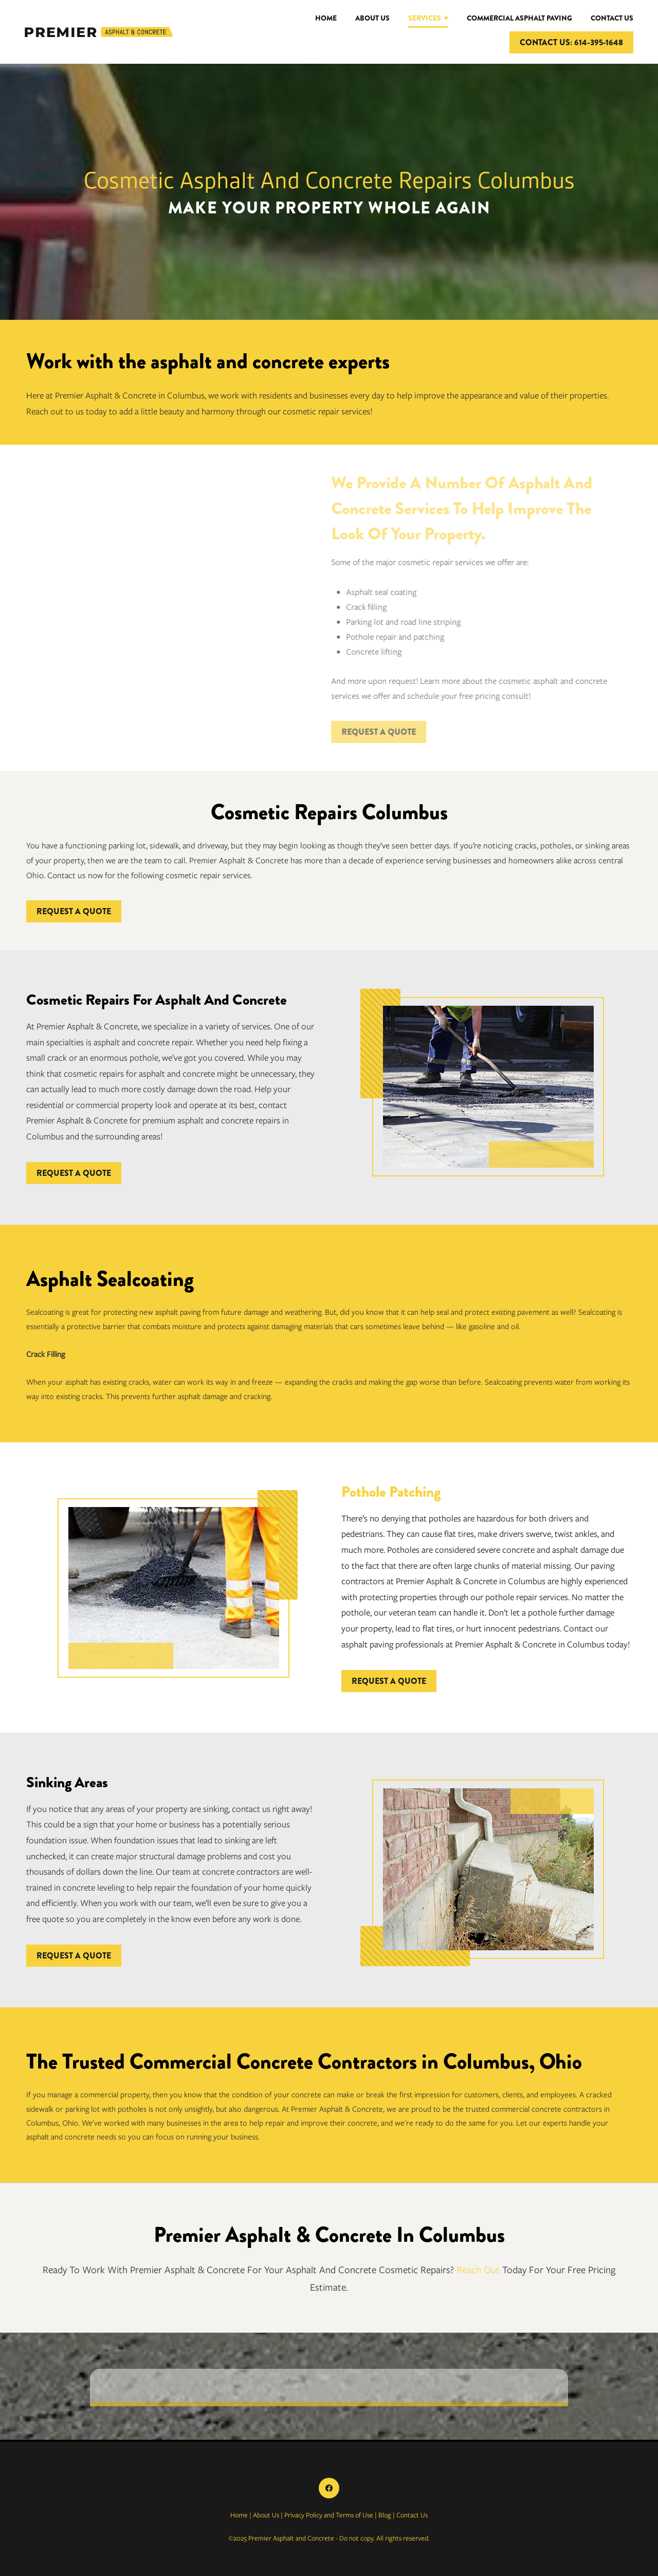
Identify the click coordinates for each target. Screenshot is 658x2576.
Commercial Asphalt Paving (519, 18)
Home (326, 18)
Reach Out (478, 2270)
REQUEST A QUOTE (369, 732)
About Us (372, 18)
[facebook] (329, 2488)
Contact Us (612, 18)
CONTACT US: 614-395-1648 (571, 42)
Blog (384, 2515)
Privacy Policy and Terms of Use (328, 2515)
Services (428, 18)
